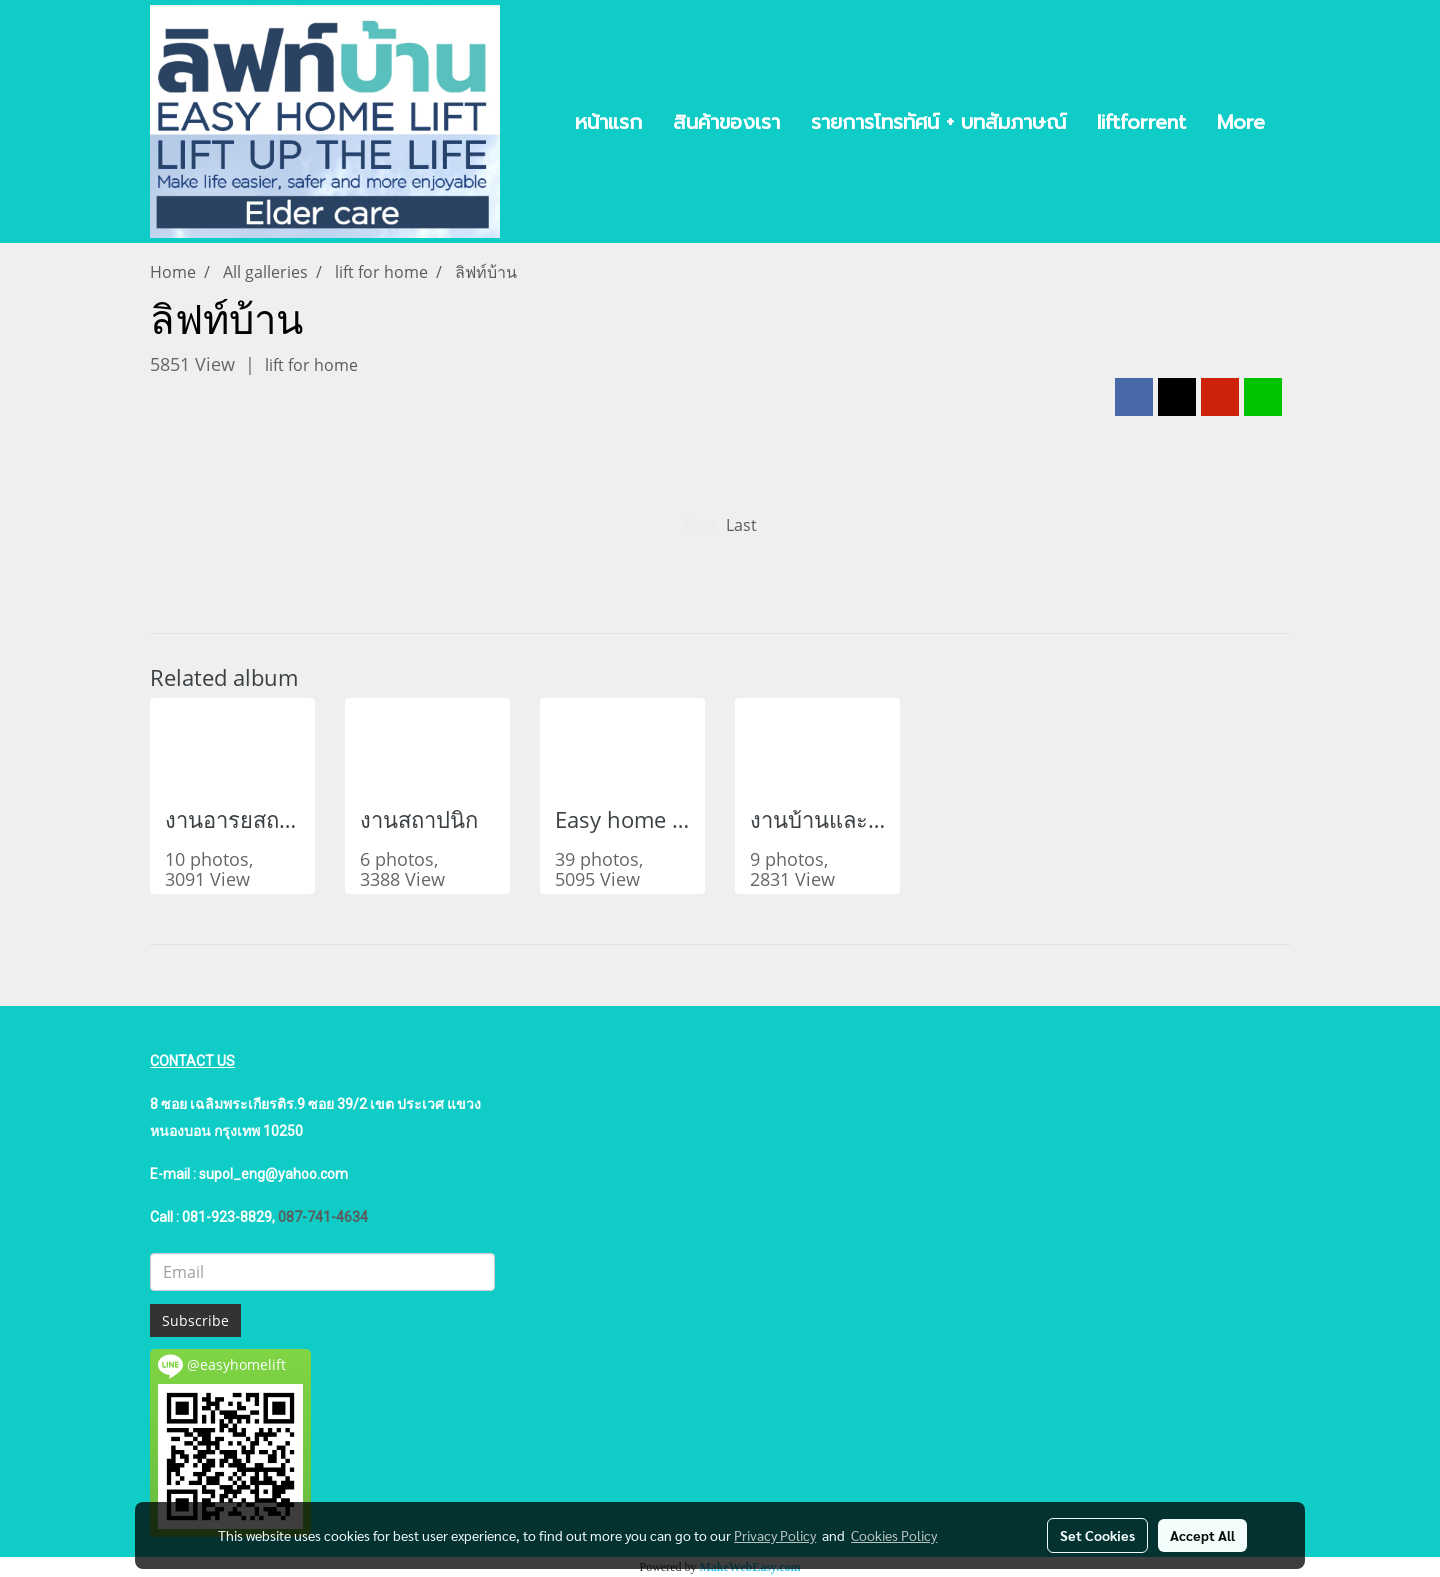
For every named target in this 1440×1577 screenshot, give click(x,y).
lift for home (311, 365)
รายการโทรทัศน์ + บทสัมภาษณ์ (938, 122)
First (699, 525)
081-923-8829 (227, 1217)
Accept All (1202, 1535)
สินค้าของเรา (726, 122)
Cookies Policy (894, 1535)
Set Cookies (1097, 1535)
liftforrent (1141, 122)
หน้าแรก (608, 122)
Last (741, 525)
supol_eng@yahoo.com (273, 1174)
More (1241, 122)
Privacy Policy (775, 1535)
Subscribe (195, 1320)
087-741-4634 (323, 1217)
